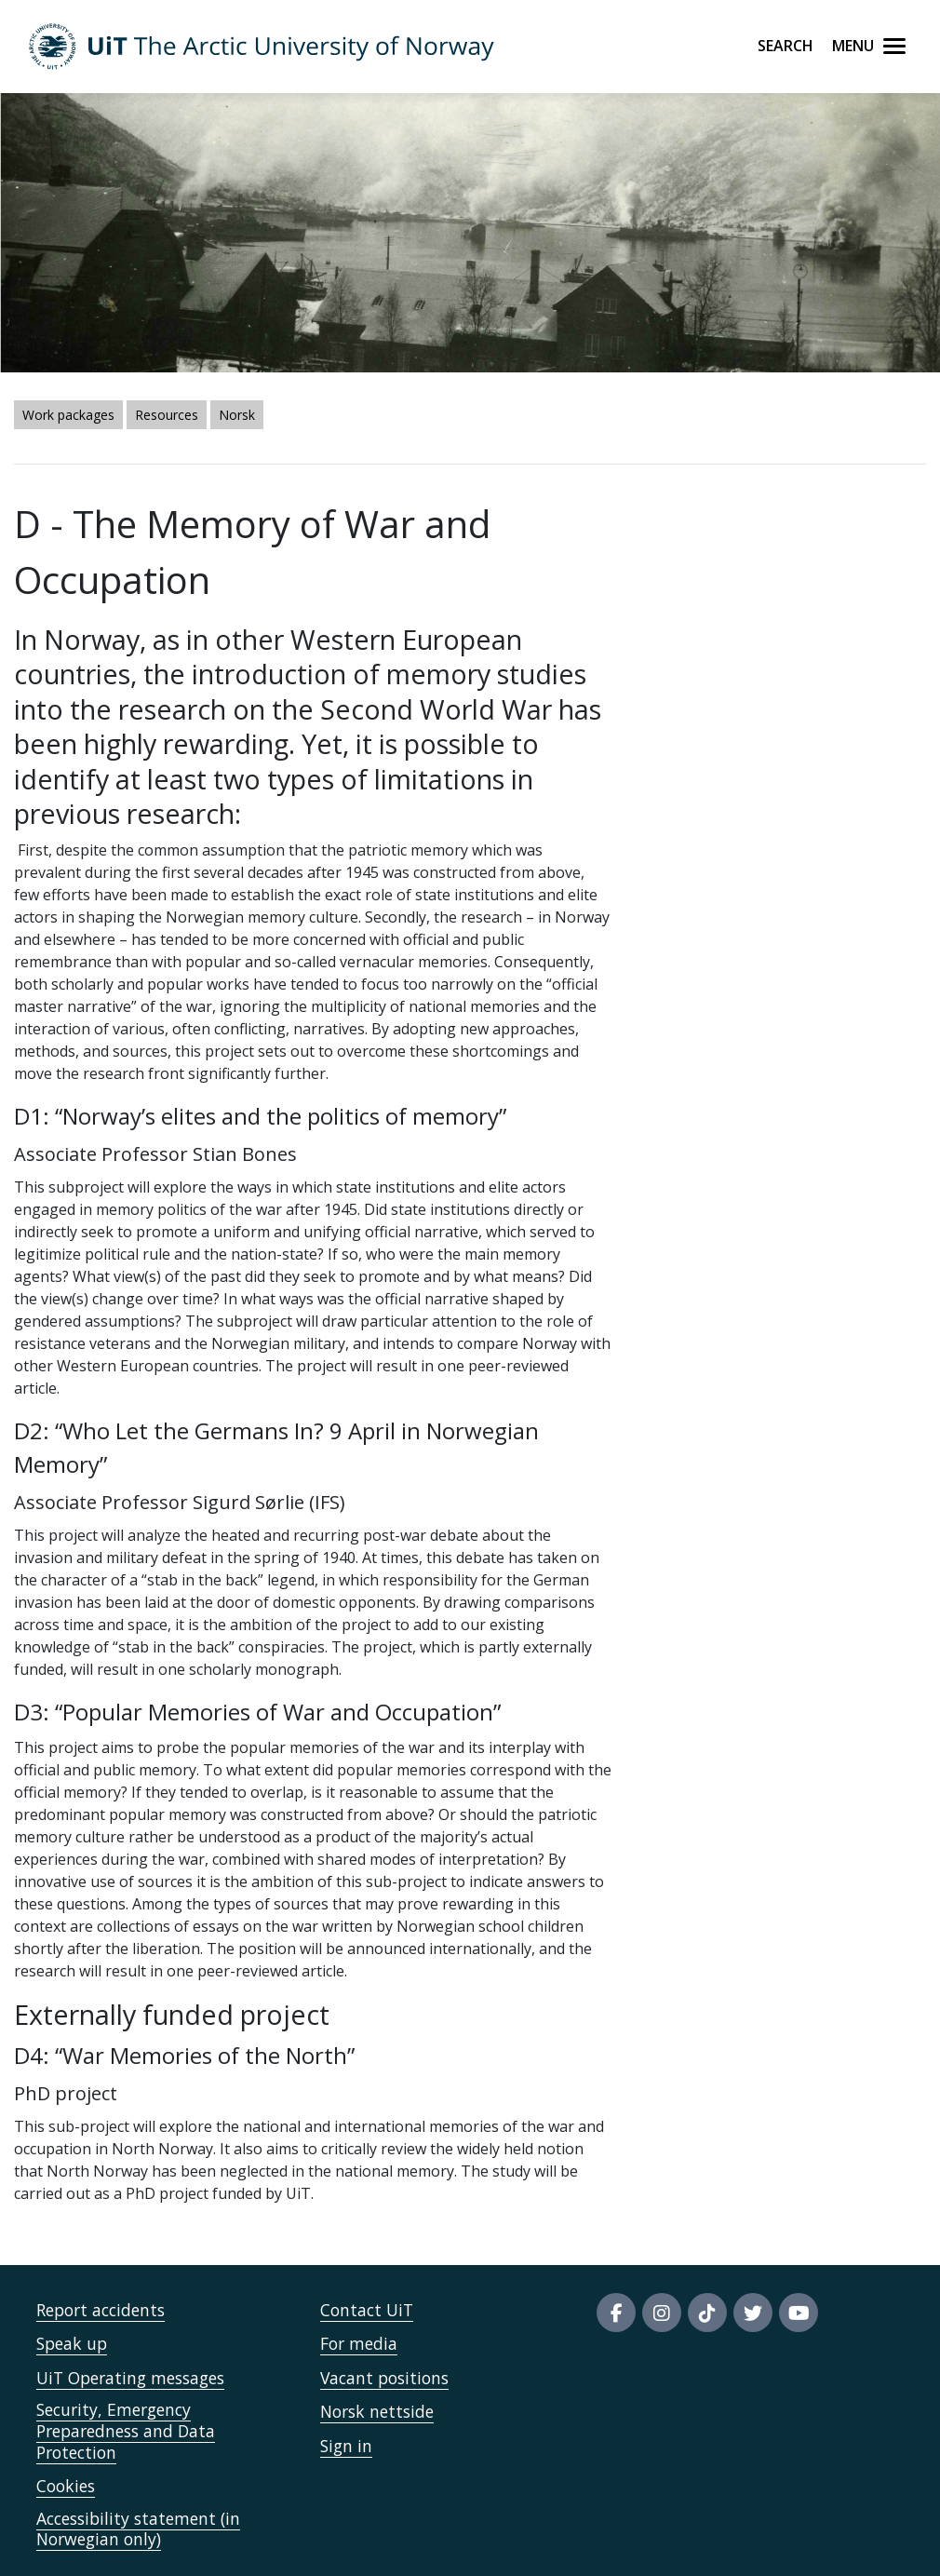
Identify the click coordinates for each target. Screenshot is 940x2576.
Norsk (237, 415)
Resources (166, 415)
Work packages (68, 415)
